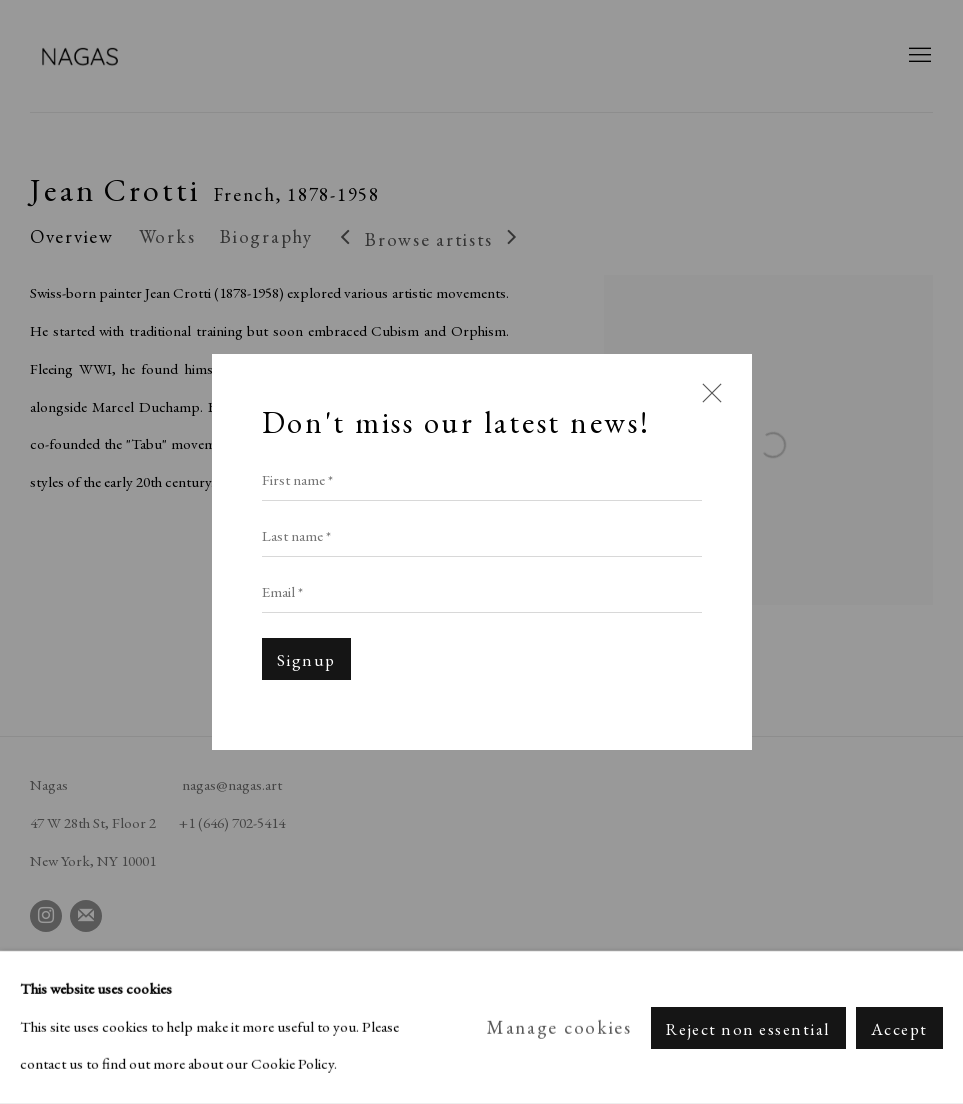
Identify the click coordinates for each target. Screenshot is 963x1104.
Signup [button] (306, 660)
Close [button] (707, 403)
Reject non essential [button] (748, 1028)
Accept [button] (899, 1028)
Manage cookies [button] (559, 1027)
